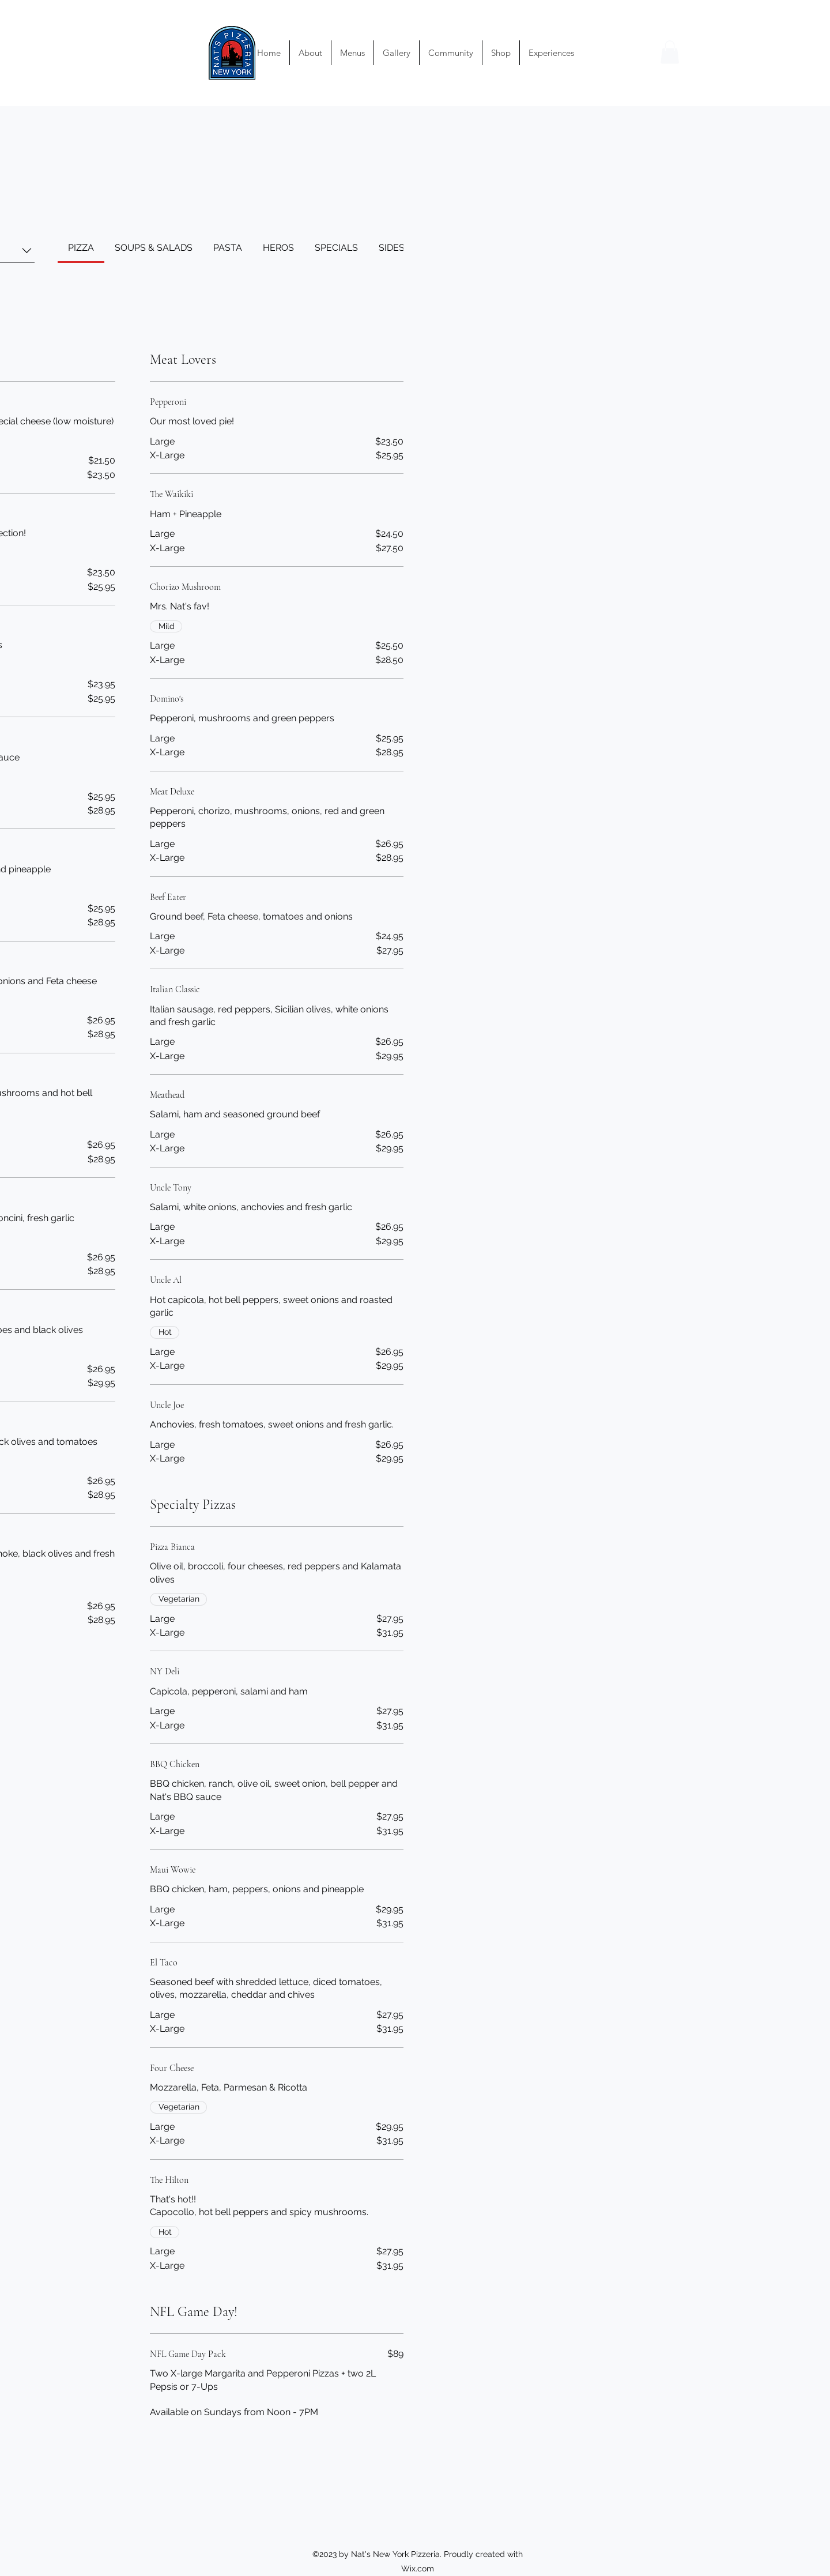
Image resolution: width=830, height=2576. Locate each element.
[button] (670, 52)
